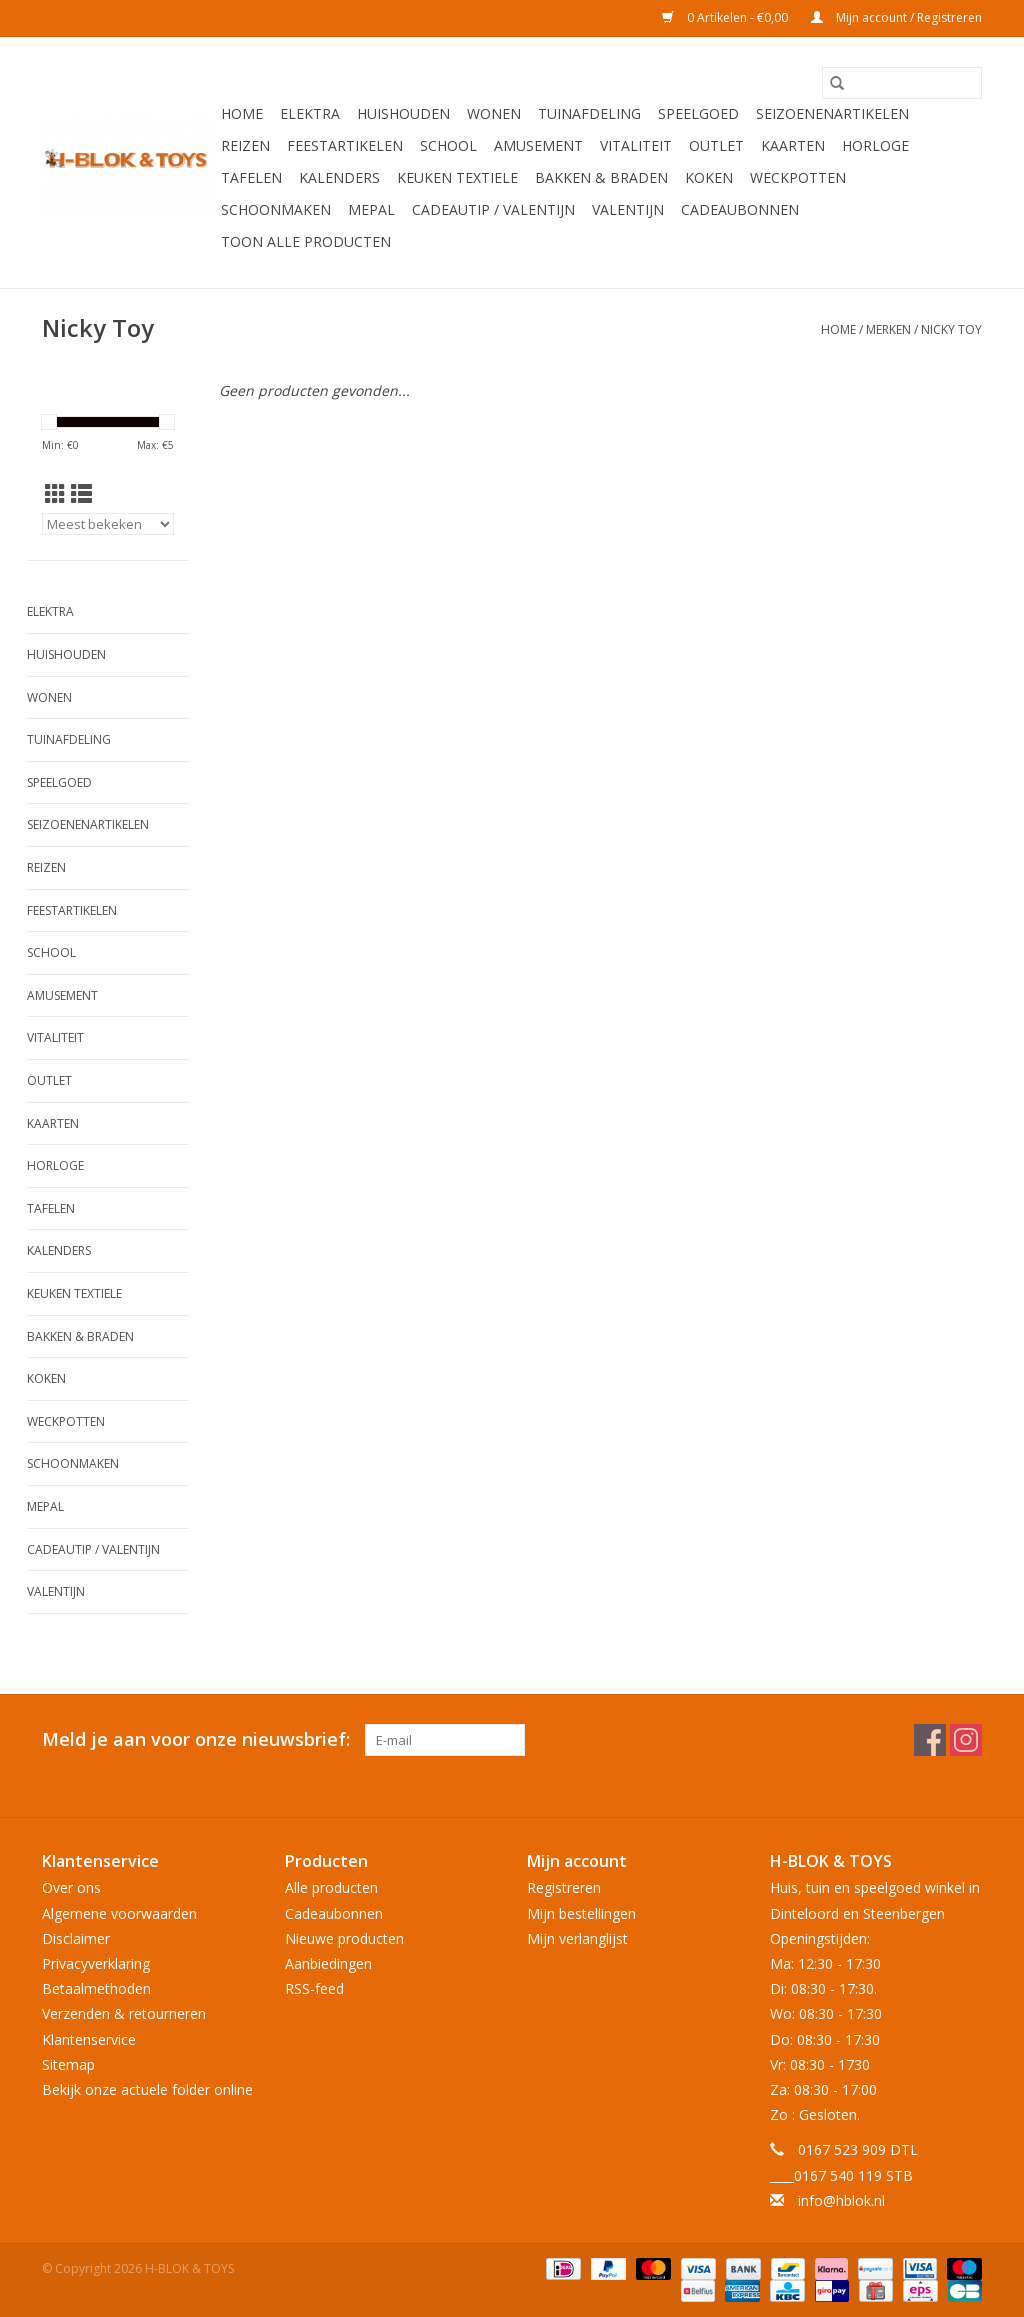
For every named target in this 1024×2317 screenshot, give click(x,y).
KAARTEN (793, 145)
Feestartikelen (345, 145)
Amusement (538, 145)
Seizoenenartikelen (832, 113)
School (448, 145)
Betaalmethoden (96, 1988)
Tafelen (251, 177)
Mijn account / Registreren (896, 17)
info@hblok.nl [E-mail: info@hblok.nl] (841, 2200)
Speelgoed (698, 113)
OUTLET (716, 145)
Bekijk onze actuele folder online (147, 2089)
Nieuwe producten (344, 1938)
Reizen (245, 145)
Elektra (310, 113)
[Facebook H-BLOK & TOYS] (930, 1740)
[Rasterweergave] (55, 494)
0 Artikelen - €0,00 (726, 17)
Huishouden (403, 113)
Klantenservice (89, 2039)
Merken (888, 329)
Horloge (875, 145)
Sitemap (68, 2064)
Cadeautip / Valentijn (493, 209)
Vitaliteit (636, 145)
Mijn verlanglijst (577, 1938)
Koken (709, 177)
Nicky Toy (951, 329)
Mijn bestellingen (581, 1913)
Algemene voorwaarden (119, 1913)
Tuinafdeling (589, 113)
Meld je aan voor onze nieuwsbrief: (196, 1739)
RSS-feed (314, 1988)
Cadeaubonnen (740, 209)
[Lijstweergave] (81, 494)
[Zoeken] (902, 83)
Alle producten (331, 1887)
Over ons (71, 1887)
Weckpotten (798, 177)
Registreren (564, 1887)
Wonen (494, 113)
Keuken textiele (457, 177)
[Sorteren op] (108, 524)
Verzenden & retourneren (124, 2013)
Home (242, 113)
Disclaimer (76, 1938)
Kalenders (339, 177)
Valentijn (628, 209)
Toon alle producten (306, 241)
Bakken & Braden (601, 177)
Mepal (371, 209)
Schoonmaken (276, 209)
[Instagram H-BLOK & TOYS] (966, 1740)
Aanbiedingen (328, 1963)
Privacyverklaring (96, 1963)
